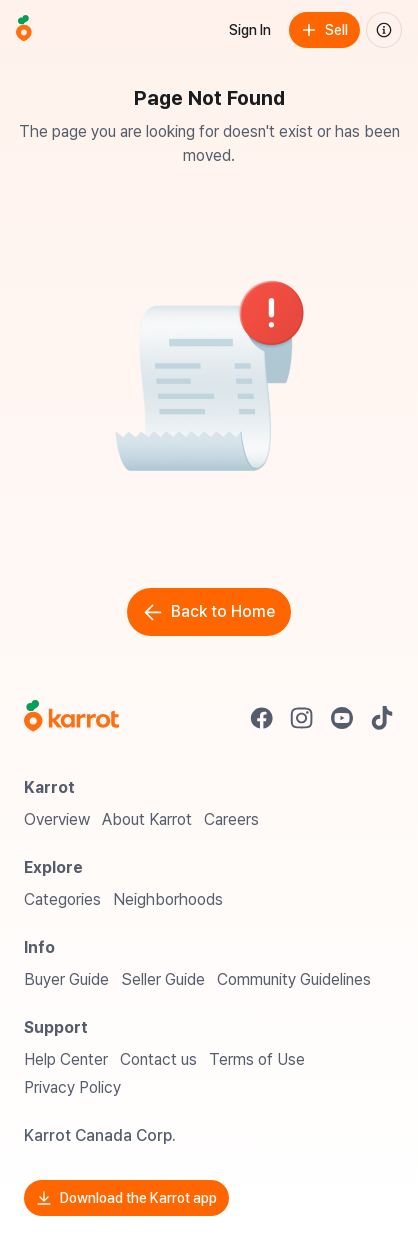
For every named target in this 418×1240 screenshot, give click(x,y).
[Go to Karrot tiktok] (382, 718)
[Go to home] (24, 30)
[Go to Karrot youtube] (342, 718)
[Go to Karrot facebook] (262, 718)
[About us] (384, 30)
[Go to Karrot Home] (71, 718)
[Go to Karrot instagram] (302, 718)
